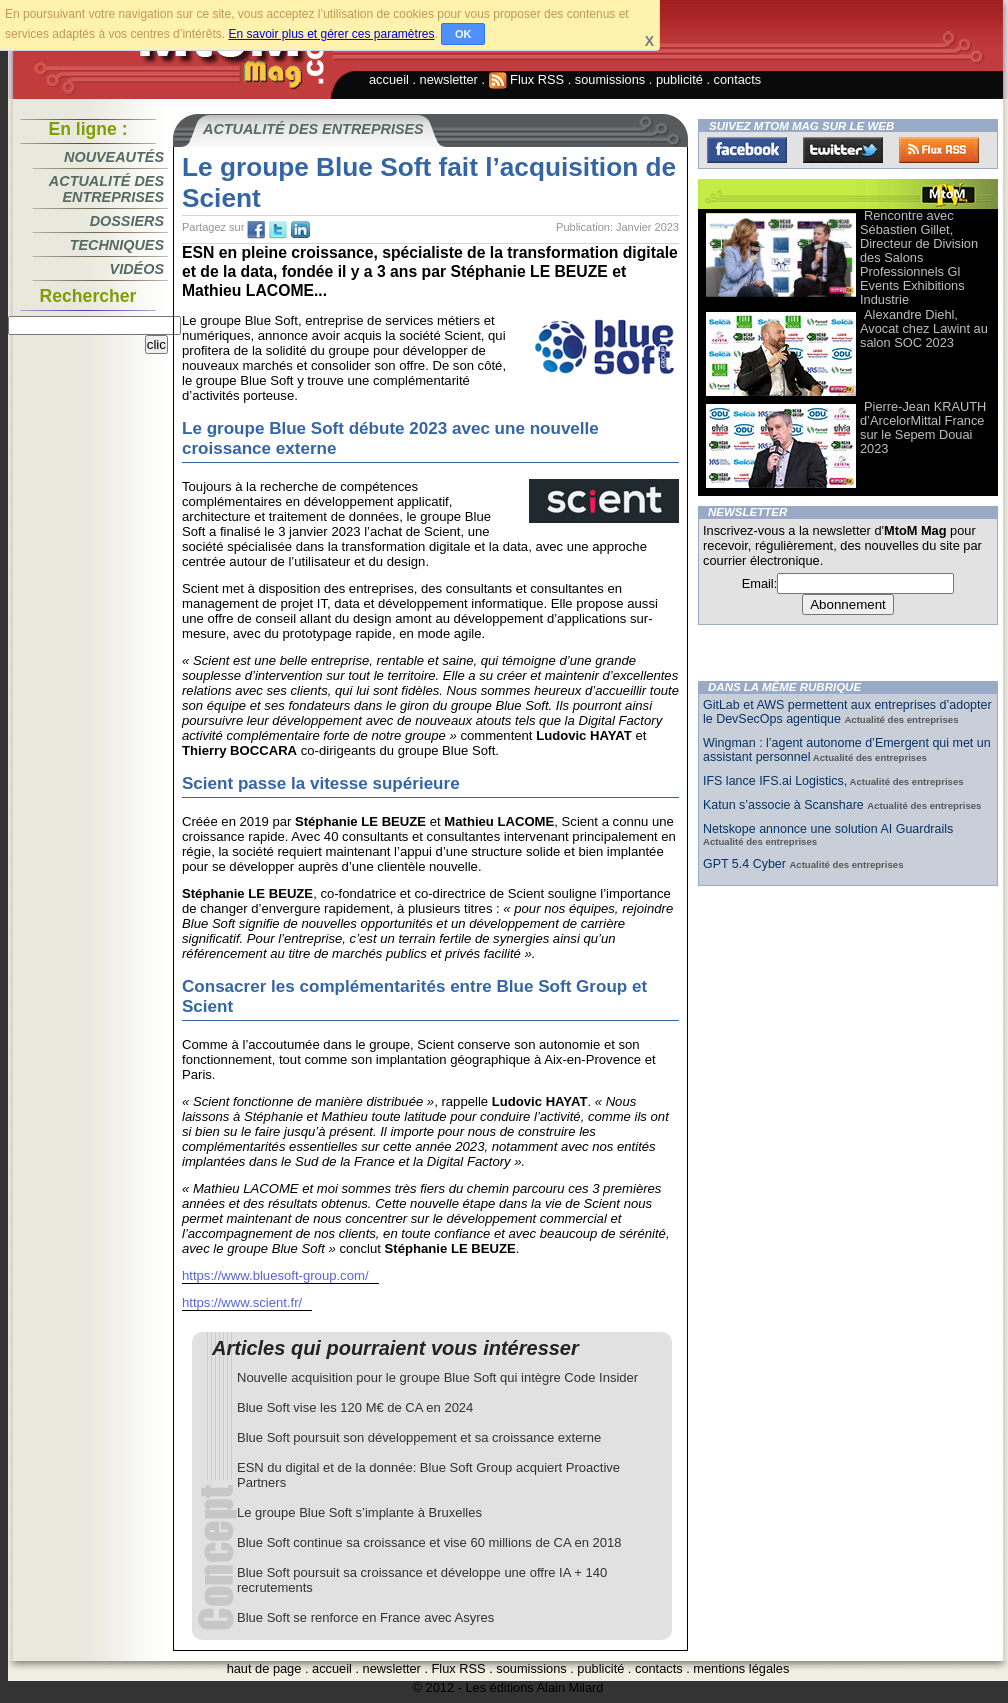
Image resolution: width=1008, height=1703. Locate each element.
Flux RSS (527, 79)
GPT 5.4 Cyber (746, 864)
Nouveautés (114, 157)
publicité (679, 79)
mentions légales (741, 1668)
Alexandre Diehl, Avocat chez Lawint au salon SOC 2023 (924, 328)
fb (256, 230)
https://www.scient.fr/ (242, 1302)
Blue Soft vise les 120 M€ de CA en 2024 (355, 1407)
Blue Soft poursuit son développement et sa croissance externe (419, 1437)
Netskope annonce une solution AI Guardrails (828, 829)
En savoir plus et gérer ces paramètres (331, 34)
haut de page (264, 1668)
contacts (738, 79)
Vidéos (137, 269)
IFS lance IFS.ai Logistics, (775, 781)
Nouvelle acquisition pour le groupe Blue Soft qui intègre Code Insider (437, 1377)
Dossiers (127, 221)
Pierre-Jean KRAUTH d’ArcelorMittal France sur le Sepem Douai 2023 (923, 427)
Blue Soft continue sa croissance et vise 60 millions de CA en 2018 (429, 1542)
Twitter (843, 150)
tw (278, 230)
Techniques (117, 245)
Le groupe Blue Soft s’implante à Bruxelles (359, 1512)
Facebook (747, 150)
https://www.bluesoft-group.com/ (275, 1275)
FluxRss (939, 150)
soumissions (610, 79)
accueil (389, 79)
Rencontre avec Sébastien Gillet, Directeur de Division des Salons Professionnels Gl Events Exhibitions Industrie (919, 257)
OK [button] (463, 34)
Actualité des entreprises (106, 189)
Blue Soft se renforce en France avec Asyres (365, 1617)
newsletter (449, 79)
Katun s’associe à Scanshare (785, 805)
